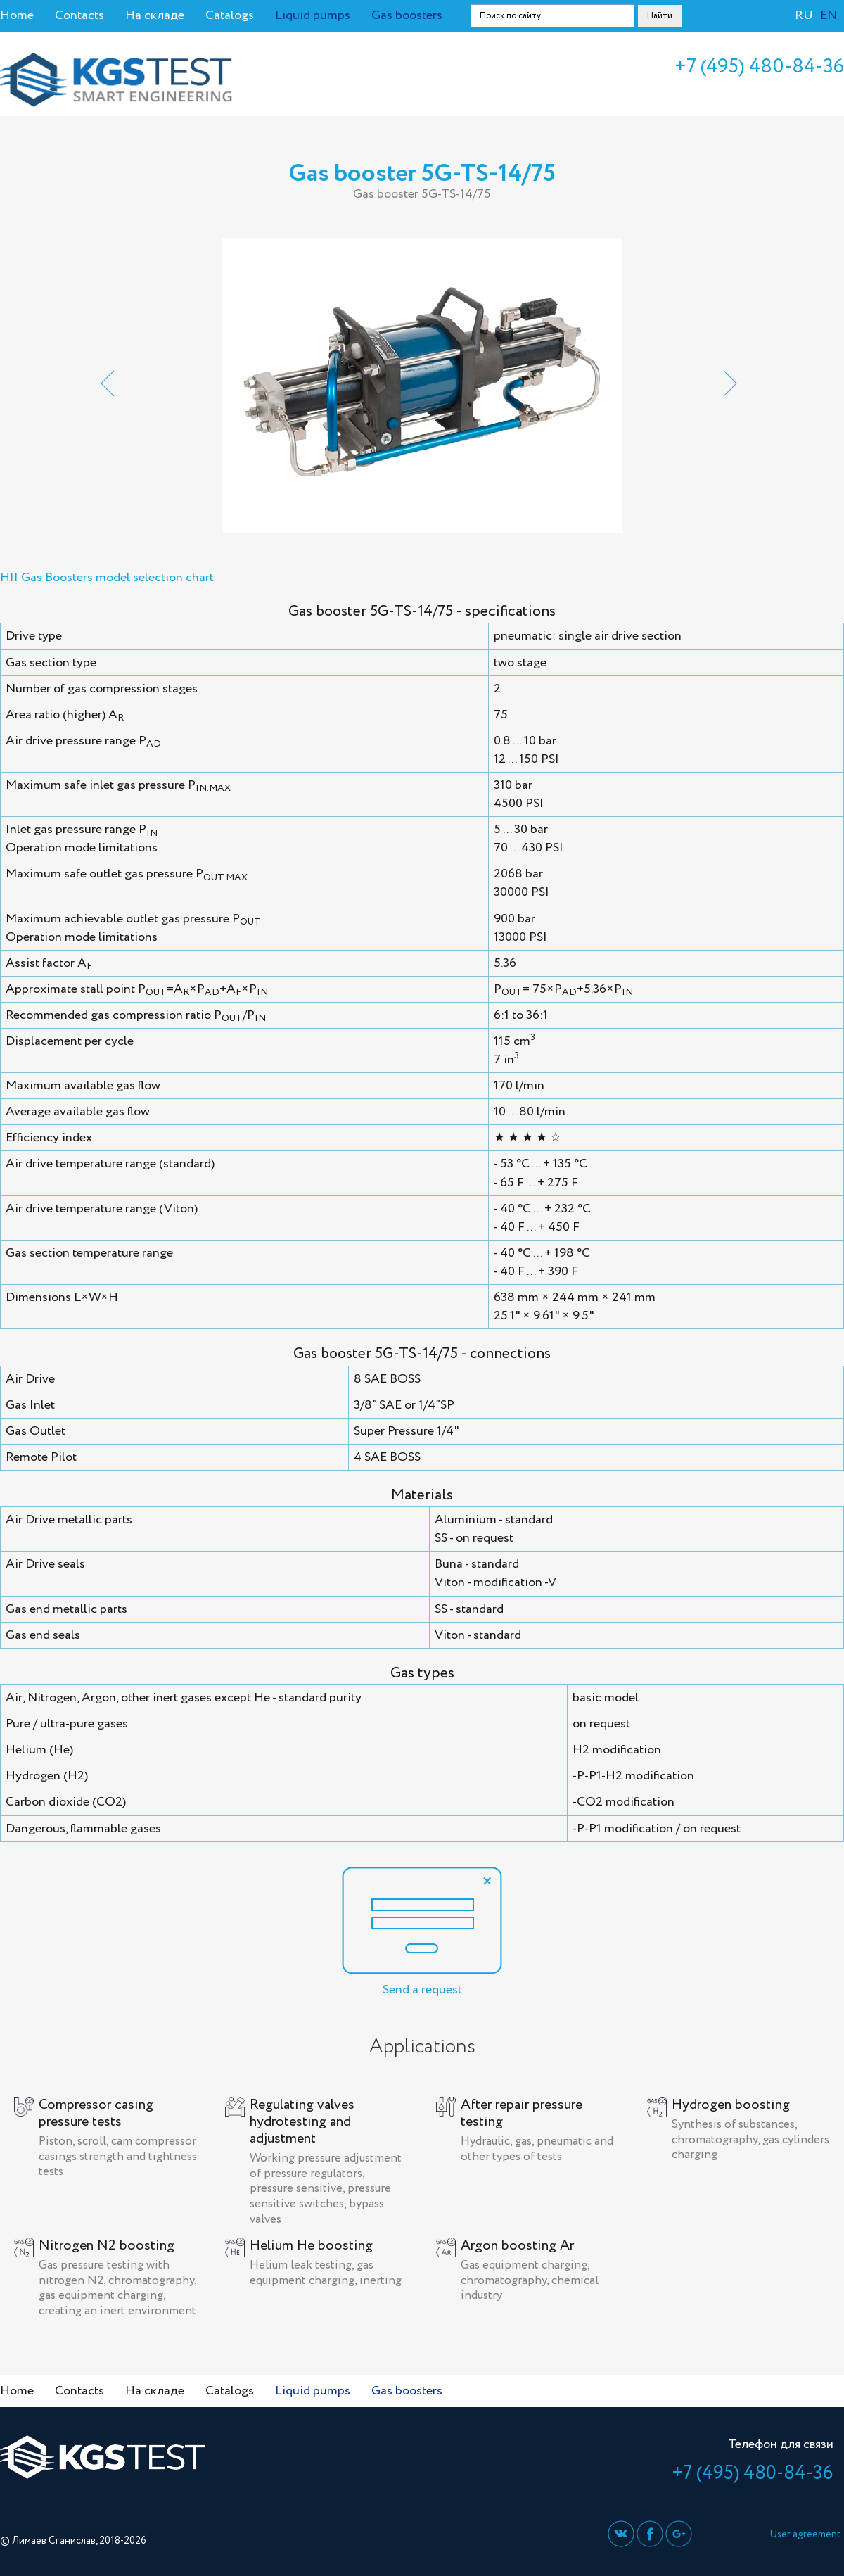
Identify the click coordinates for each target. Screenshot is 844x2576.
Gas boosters (406, 15)
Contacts (79, 15)
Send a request (422, 1933)
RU (804, 15)
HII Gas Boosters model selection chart (107, 578)
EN (828, 15)
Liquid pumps (312, 15)
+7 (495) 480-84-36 (759, 67)
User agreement (804, 2534)
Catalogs (229, 15)
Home (17, 15)
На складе (154, 15)
